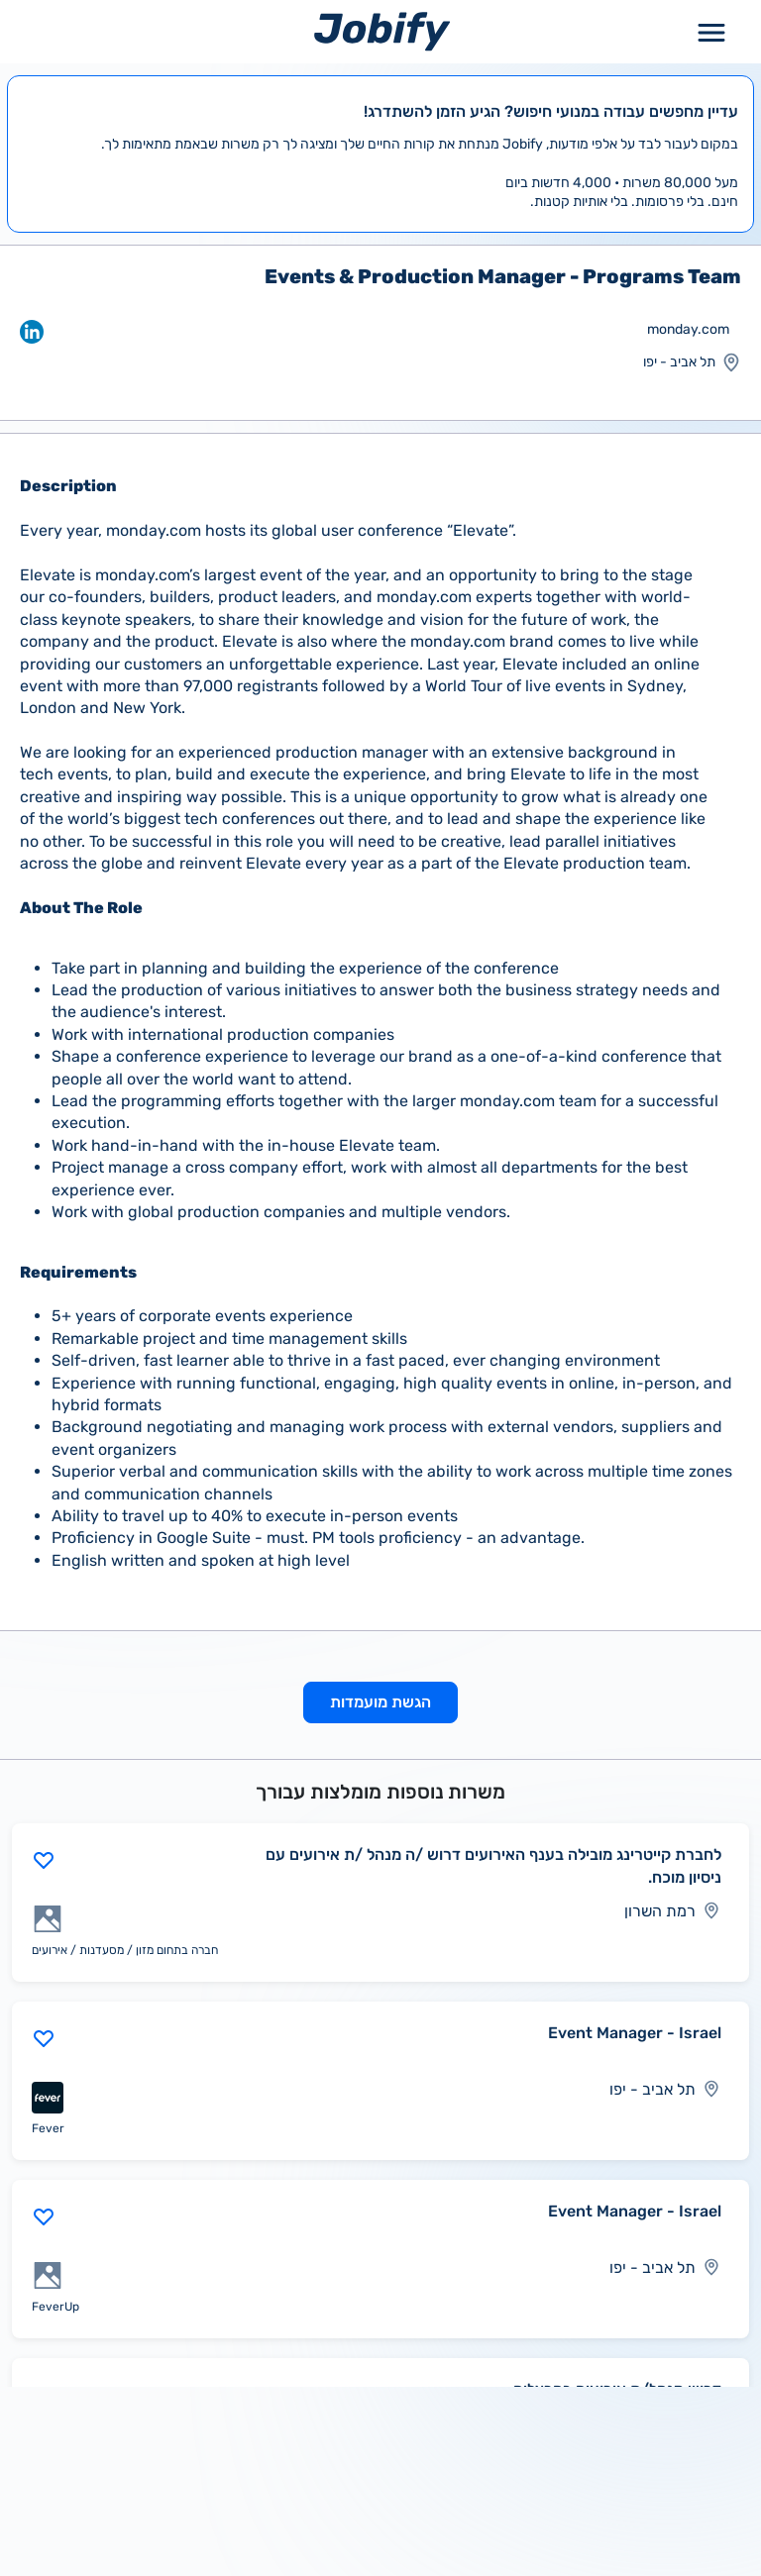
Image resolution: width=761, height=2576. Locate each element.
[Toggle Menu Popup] (711, 31)
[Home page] (382, 31)
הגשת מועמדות (380, 1702)
